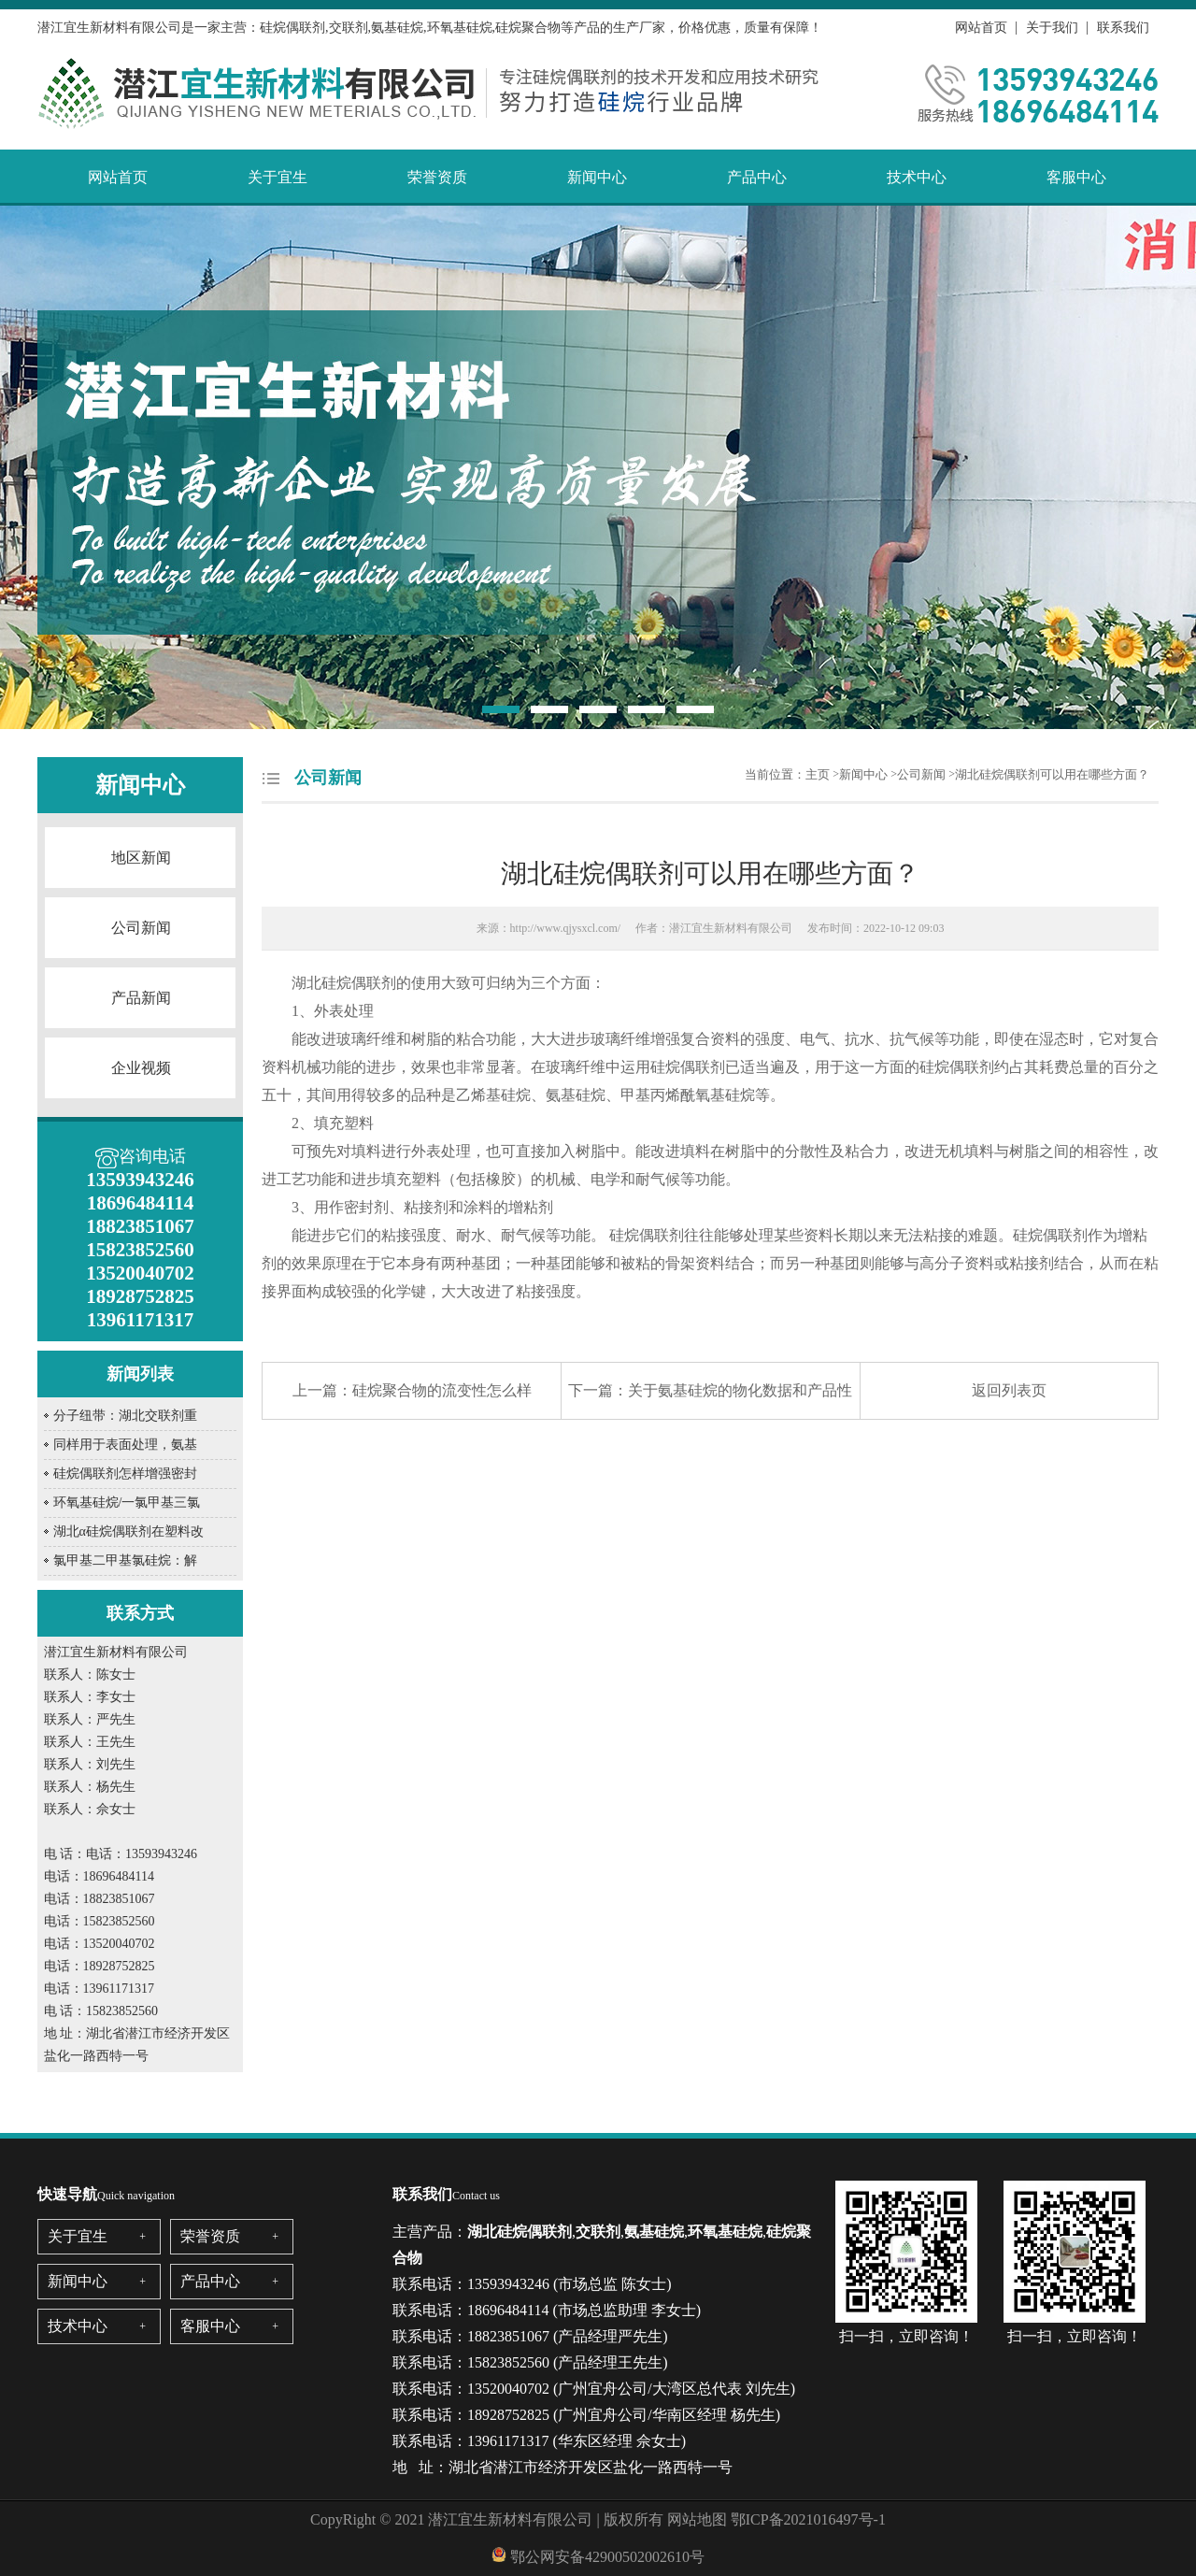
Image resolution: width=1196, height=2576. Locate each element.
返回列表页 (1009, 1390)
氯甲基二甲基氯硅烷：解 (125, 1560)
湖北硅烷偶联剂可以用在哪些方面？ (1052, 774)
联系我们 (1123, 28)
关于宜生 (277, 177)
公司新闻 (141, 928)
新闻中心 (597, 177)
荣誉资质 (437, 177)
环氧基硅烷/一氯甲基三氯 (127, 1503)
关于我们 (1052, 28)
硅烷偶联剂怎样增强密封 (125, 1474)
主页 (817, 774)
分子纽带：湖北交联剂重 (125, 1416)
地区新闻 (141, 858)
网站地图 (697, 2519)
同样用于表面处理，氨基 (125, 1445)
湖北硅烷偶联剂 (344, 983)
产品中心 (757, 177)
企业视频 (141, 1068)
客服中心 (1076, 177)
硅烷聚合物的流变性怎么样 (442, 1390)
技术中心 (917, 177)
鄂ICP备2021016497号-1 (808, 2519)
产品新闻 (141, 998)
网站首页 (981, 28)
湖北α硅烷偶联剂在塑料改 (128, 1531)
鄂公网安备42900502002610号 (607, 2557)
